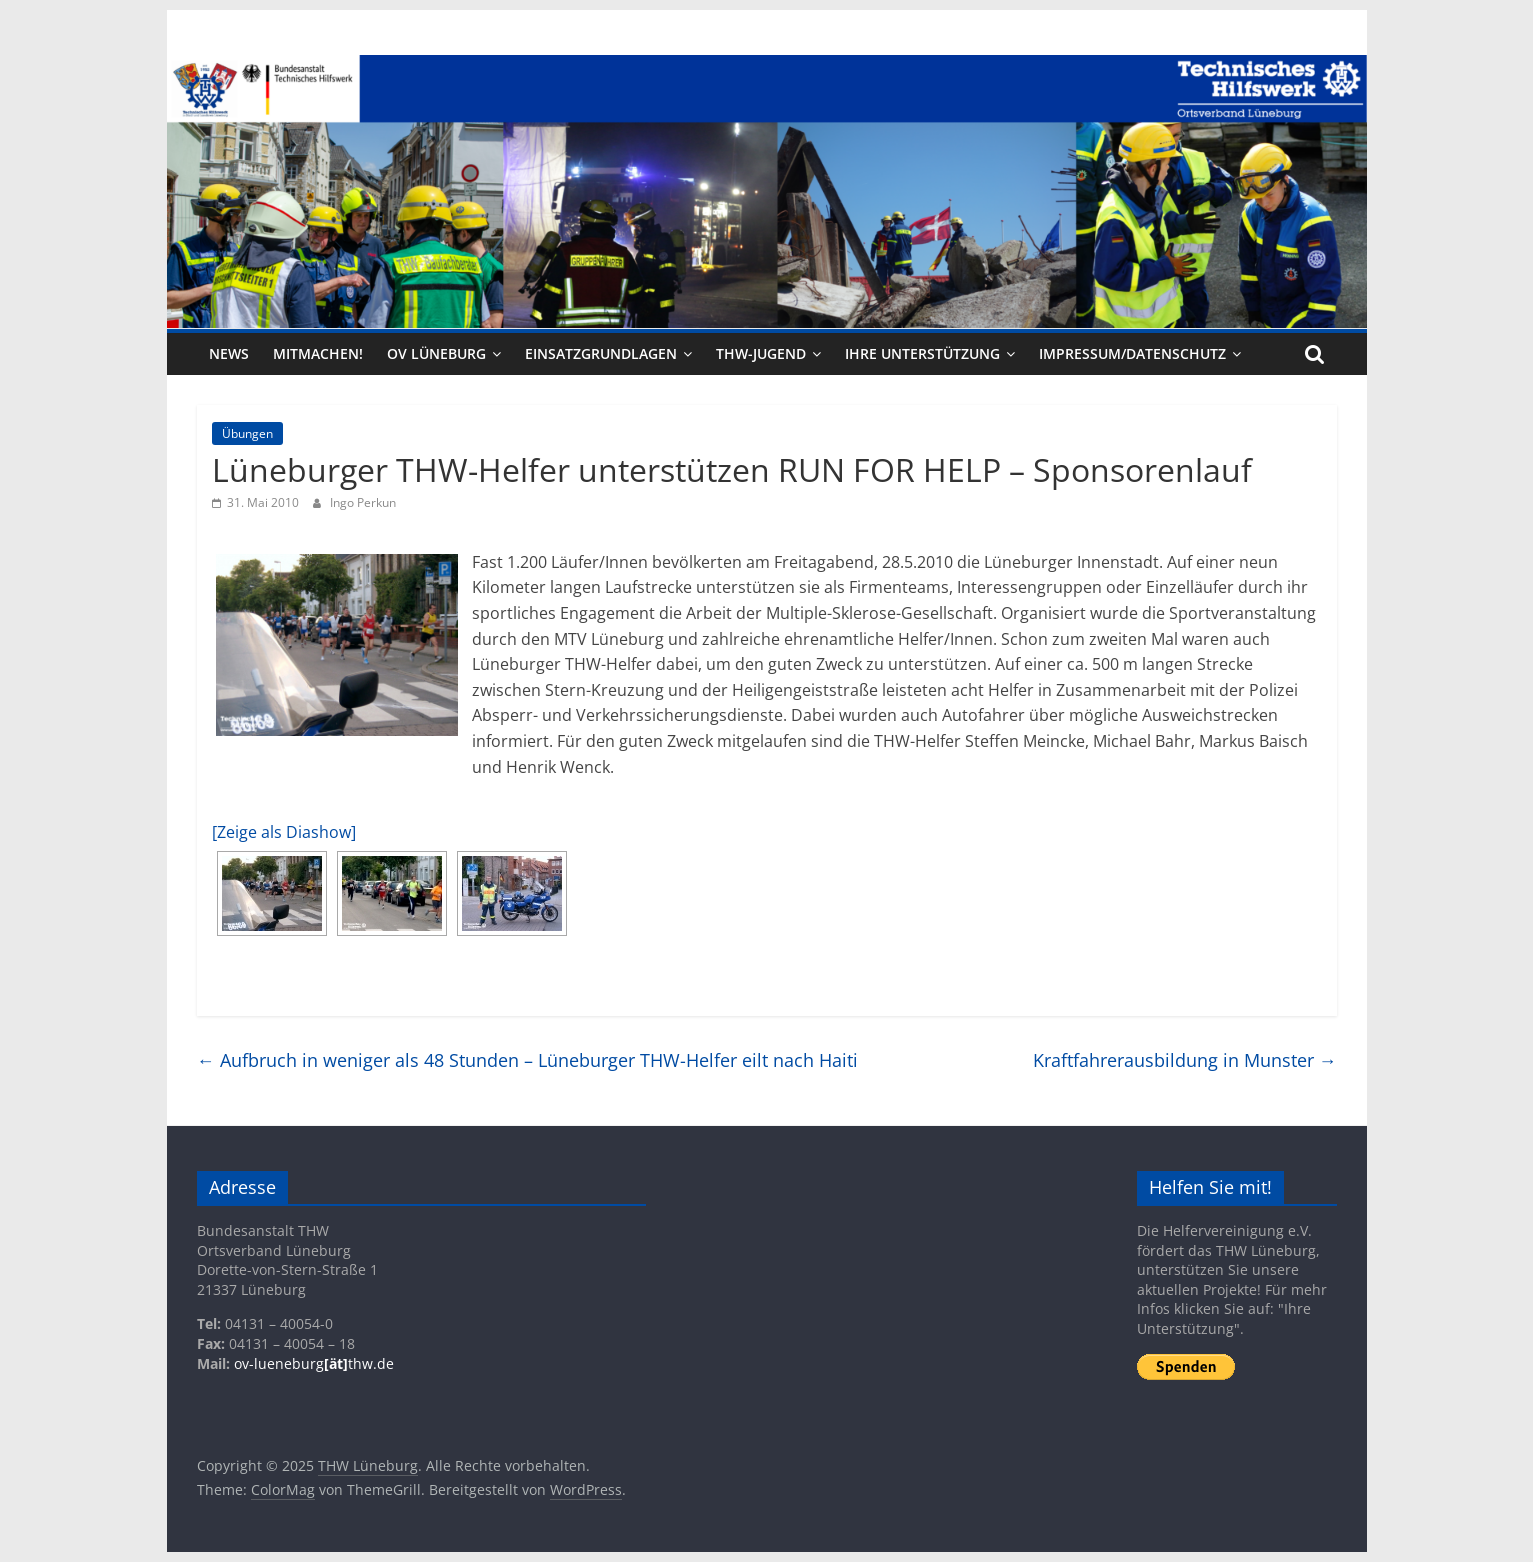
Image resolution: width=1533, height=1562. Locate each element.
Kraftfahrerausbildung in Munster (1185, 1060)
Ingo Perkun (363, 502)
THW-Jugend (761, 353)
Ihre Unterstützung (922, 353)
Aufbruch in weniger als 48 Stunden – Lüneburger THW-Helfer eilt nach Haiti (527, 1060)
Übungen (247, 433)
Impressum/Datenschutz (1132, 353)
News (229, 353)
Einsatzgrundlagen (601, 353)
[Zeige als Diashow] (284, 832)
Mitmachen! (318, 353)
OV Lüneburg (436, 353)
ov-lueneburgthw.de (314, 1363)
